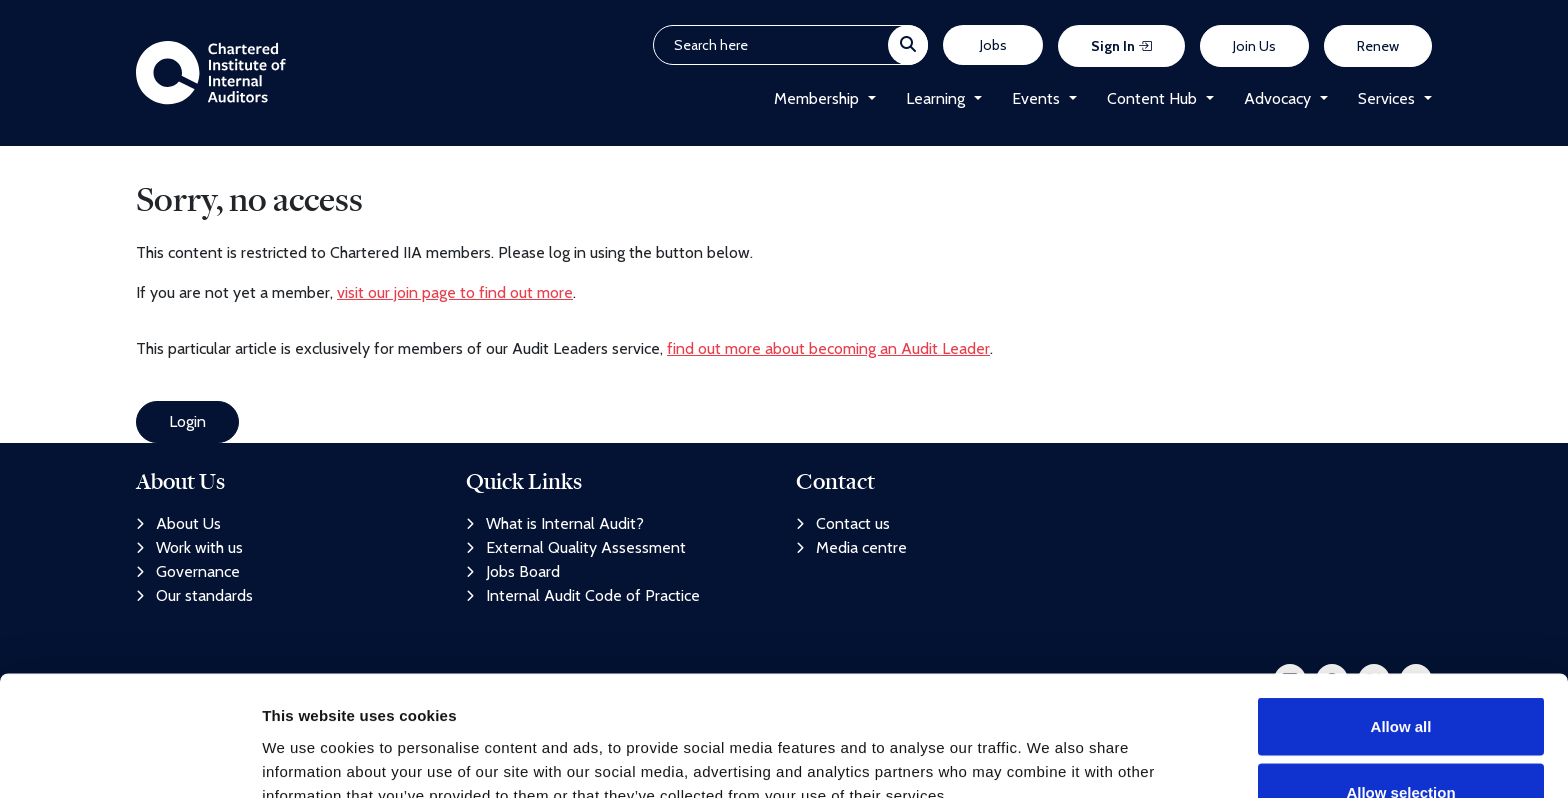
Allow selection (1400, 679)
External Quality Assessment (576, 547)
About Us (178, 523)
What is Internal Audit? (555, 523)
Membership (816, 98)
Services (1386, 98)
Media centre (851, 547)
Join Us (1254, 46)
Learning (935, 98)
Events (1036, 98)
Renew (1378, 46)
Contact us (843, 523)
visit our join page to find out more (455, 292)
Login (187, 421)
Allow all (1401, 613)
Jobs (993, 45)
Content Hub (1152, 98)
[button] (867, 99)
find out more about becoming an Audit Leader (828, 348)
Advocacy (1277, 98)
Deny (1401, 744)
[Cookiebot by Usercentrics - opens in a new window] (129, 759)
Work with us (189, 547)
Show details (1049, 746)
